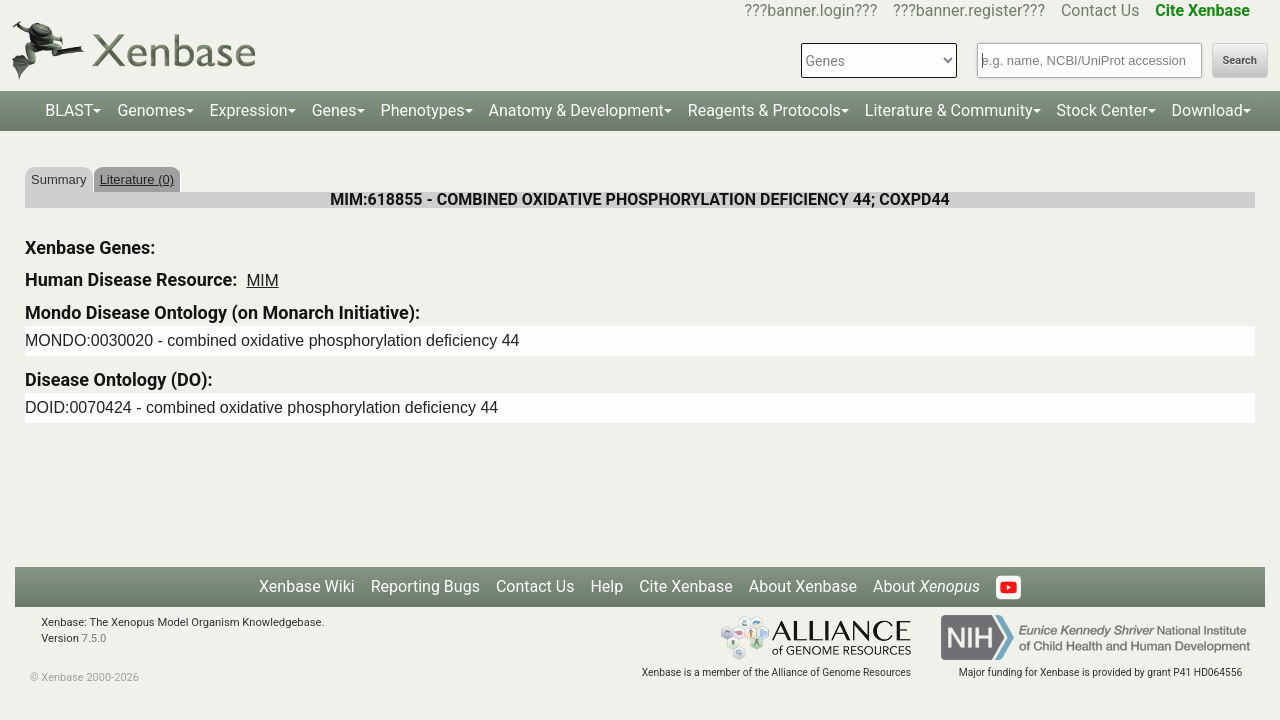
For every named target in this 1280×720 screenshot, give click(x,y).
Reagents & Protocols (764, 110)
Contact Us (1100, 10)
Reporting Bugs (425, 586)
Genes (334, 110)
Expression (249, 110)
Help (606, 586)
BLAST (69, 110)
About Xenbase (803, 586)
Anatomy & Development (576, 110)
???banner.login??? (811, 10)
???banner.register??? (969, 10)
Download (1207, 110)
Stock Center (1102, 110)
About (926, 586)
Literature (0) (137, 179)
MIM (262, 280)
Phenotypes (423, 110)
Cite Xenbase (686, 586)
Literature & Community (949, 110)
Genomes (151, 110)
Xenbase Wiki (307, 586)
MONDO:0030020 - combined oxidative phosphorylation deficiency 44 (272, 340)
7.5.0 (94, 638)
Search (1240, 60)
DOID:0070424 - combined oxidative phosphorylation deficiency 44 (261, 407)
